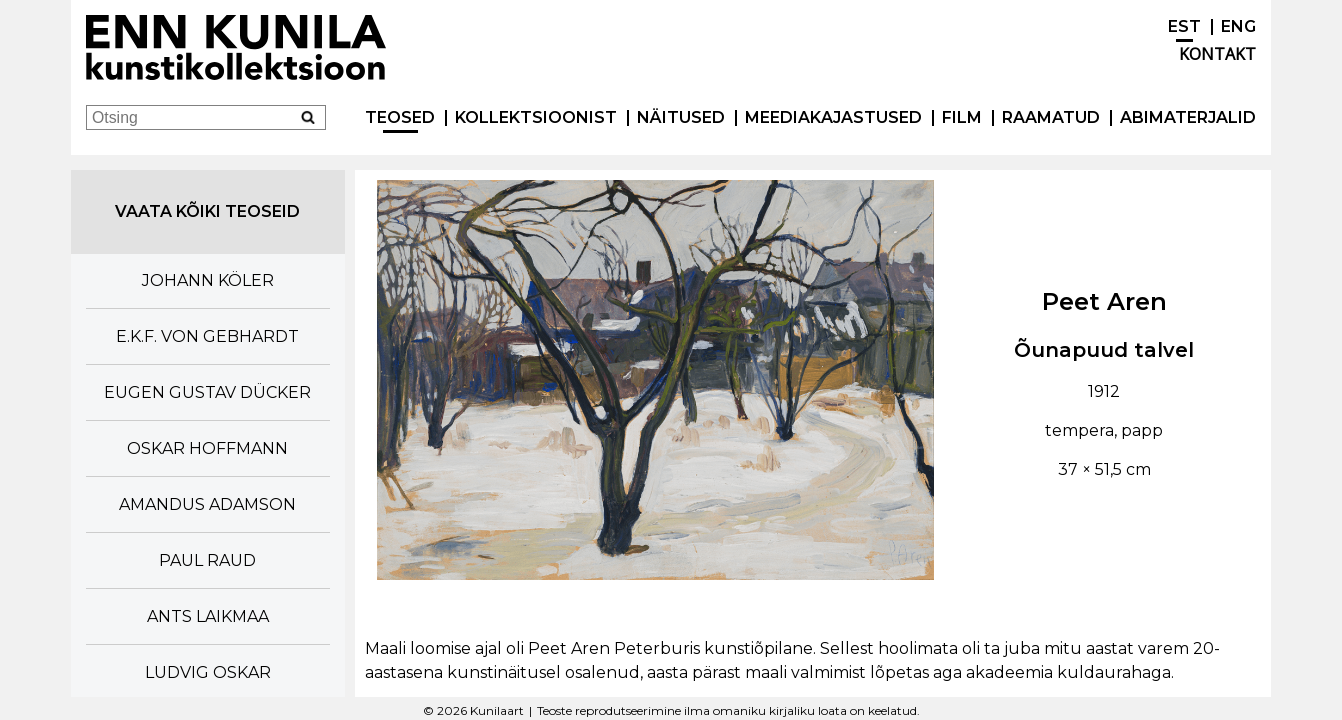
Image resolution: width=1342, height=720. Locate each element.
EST (1184, 26)
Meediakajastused (833, 117)
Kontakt (1217, 54)
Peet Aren (1104, 301)
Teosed (400, 117)
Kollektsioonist (536, 117)
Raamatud (1051, 117)
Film (962, 117)
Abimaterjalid (1188, 117)
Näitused (681, 117)
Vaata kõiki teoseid (207, 211)
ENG (1238, 26)
